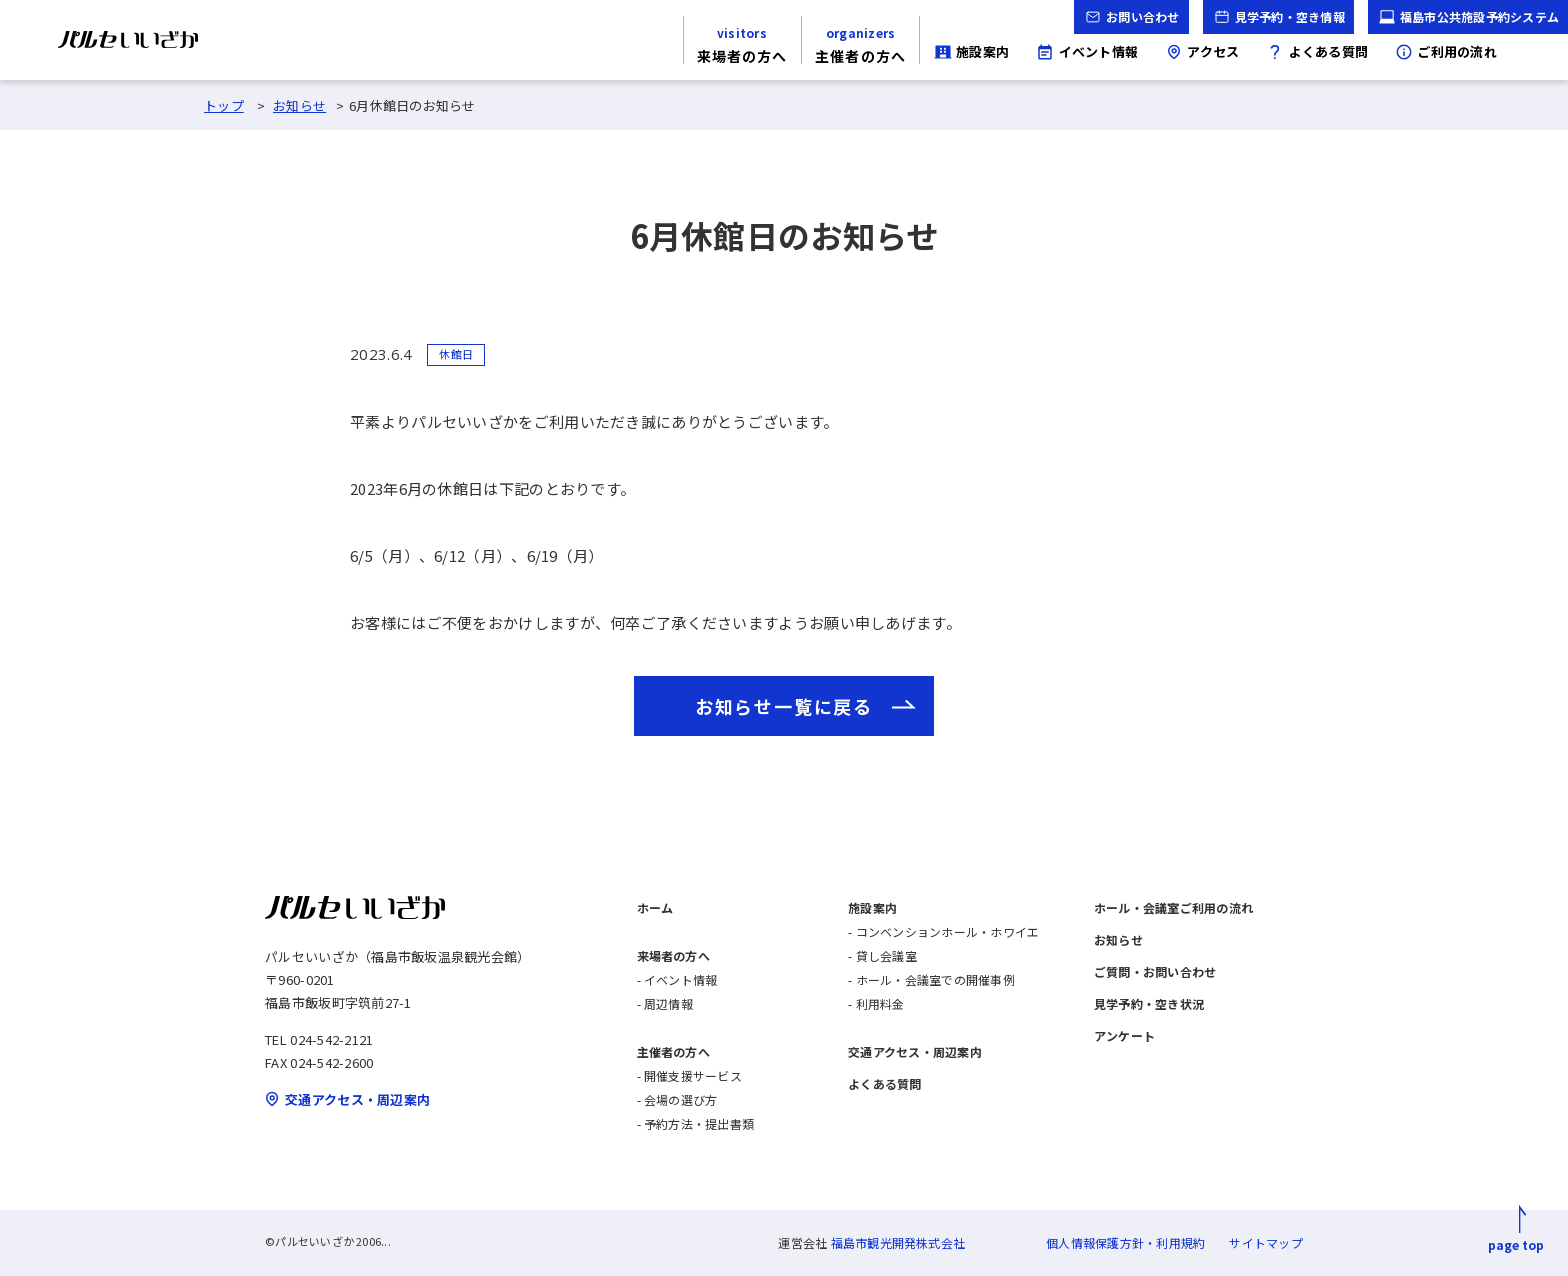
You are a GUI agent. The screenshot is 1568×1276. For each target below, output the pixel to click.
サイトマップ (1265, 1242)
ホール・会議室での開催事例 (935, 979)
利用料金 (880, 1003)
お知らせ (299, 105)
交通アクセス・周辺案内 (915, 1051)
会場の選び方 (680, 1099)
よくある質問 (884, 1083)
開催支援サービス (693, 1075)
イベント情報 (680, 979)
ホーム (655, 907)
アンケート (1124, 1035)
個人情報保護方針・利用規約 (1125, 1242)
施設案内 (872, 907)
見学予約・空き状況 (1149, 1003)
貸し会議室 (886, 955)
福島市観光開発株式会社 (898, 1242)
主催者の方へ (673, 1051)
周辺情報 (668, 1003)
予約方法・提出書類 (699, 1123)
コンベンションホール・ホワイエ (948, 931)
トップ (224, 105)
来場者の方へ (673, 955)
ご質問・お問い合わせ (1155, 971)
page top (1516, 1244)
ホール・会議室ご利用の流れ (1173, 907)
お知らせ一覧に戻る (784, 706)
